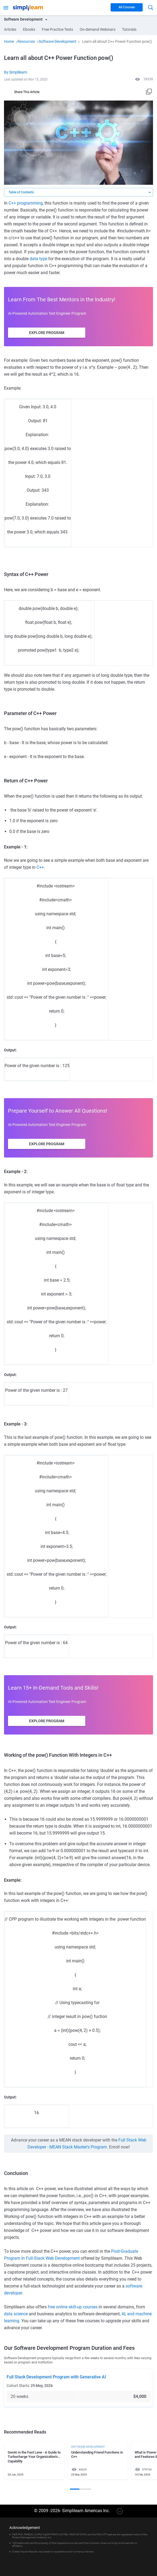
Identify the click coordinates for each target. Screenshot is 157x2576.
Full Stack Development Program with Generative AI (56, 2376)
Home (9, 41)
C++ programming (26, 203)
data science (16, 2313)
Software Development (57, 41)
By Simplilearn (15, 72)
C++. (41, 867)
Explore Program (46, 332)
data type (38, 258)
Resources (26, 41)
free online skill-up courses (73, 2306)
